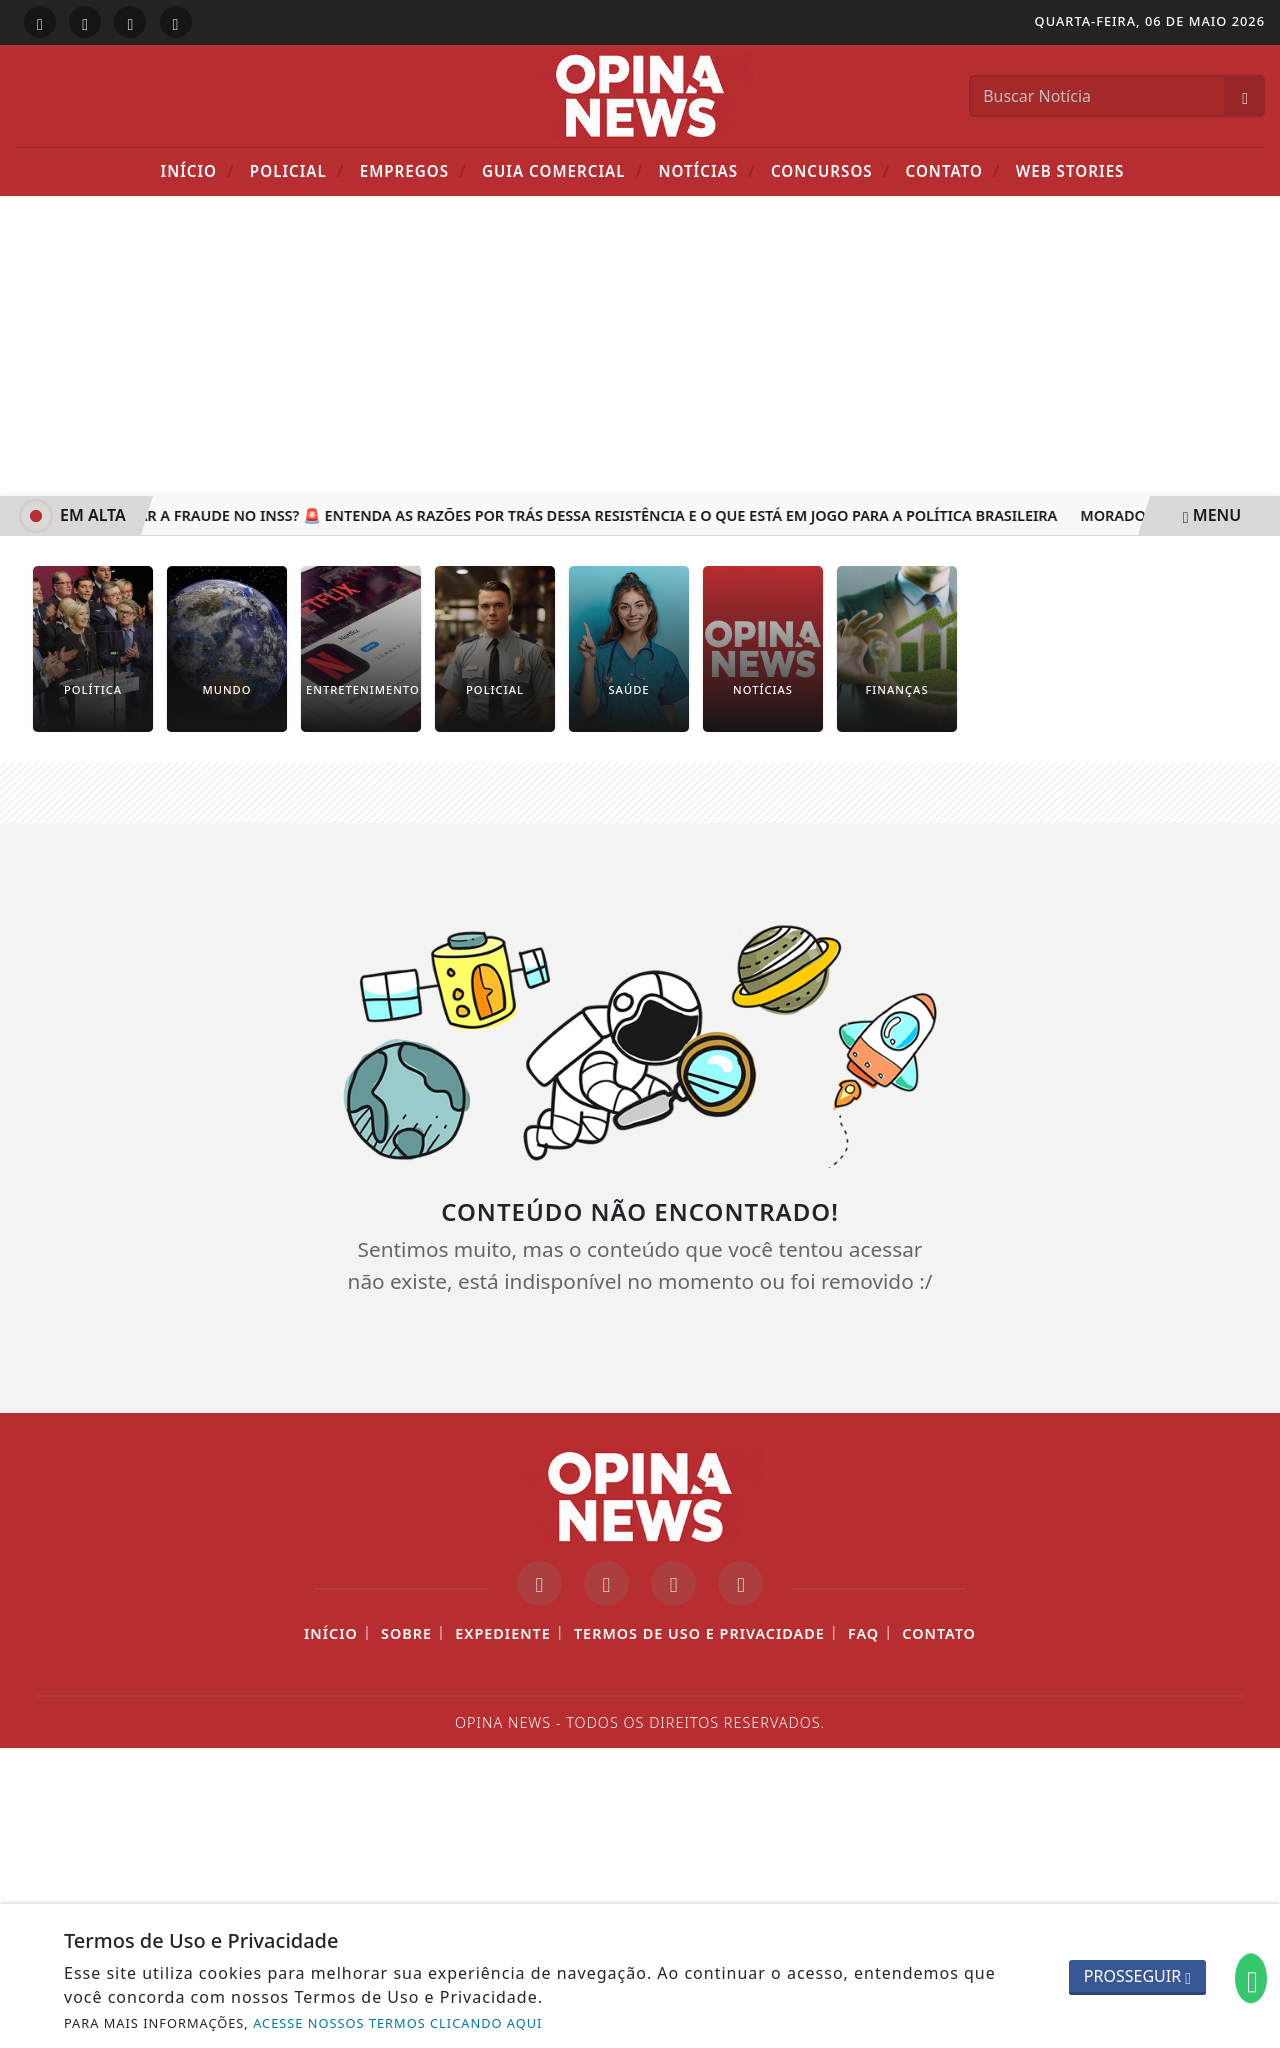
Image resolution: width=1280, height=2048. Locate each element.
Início (198, 170)
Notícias (706, 170)
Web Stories (1070, 171)
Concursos (830, 170)
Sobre (406, 1633)
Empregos (413, 170)
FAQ (863, 1633)
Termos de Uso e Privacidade (699, 1633)
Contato (953, 170)
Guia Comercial (562, 170)
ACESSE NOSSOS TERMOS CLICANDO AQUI (397, 2023)
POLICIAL (297, 170)
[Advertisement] (640, 346)
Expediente (503, 1633)
